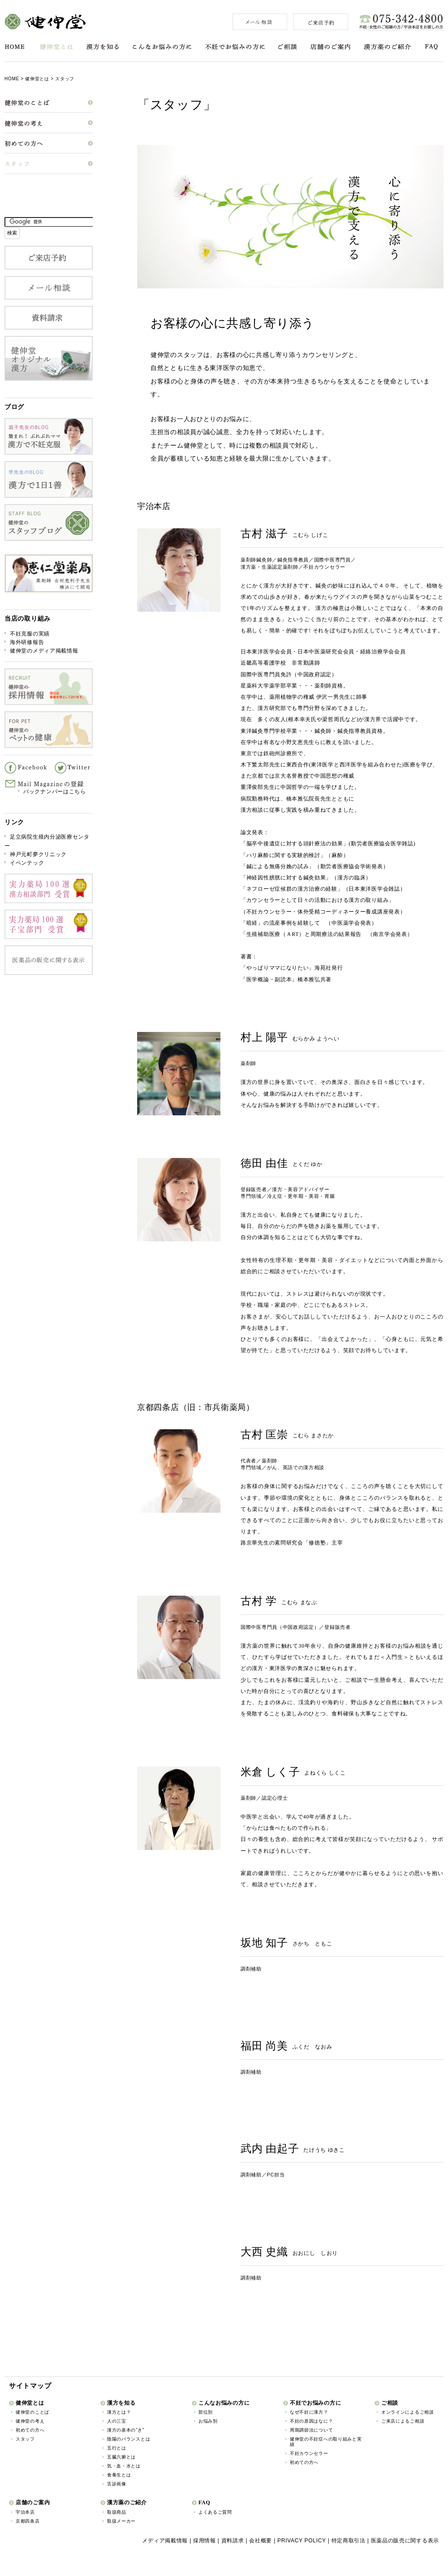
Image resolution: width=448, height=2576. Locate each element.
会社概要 (260, 2540)
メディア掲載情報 (165, 2540)
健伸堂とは (56, 47)
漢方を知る (102, 47)
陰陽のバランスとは (128, 2439)
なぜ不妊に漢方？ (309, 2412)
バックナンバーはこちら (54, 791)
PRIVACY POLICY (301, 2540)
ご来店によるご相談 (402, 2421)
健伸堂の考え (30, 2421)
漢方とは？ (119, 2412)
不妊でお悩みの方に (235, 47)
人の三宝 (116, 2421)
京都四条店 (28, 2521)
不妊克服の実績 (30, 634)
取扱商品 (116, 2512)
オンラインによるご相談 (407, 2412)
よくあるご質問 (215, 2512)
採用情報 (204, 2540)
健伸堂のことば (32, 2412)
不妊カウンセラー (309, 2453)
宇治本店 (25, 2512)
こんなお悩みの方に (162, 47)
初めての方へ (30, 2430)
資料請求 (232, 2540)
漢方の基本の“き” (125, 2430)
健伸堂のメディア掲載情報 (44, 651)
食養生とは (119, 2474)
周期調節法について (311, 2430)
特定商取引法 (349, 2540)
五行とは (116, 2447)
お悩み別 (208, 2421)
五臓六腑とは (121, 2456)
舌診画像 (116, 2483)
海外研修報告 (27, 642)
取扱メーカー (121, 2521)
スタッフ (25, 2439)
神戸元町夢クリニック (38, 854)
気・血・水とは (124, 2465)
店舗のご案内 (330, 47)
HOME (14, 47)
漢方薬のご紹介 (387, 47)
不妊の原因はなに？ (311, 2421)
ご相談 (287, 47)
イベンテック (27, 863)
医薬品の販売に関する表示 (405, 2540)
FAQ (432, 47)
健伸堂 (45, 21)
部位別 (205, 2412)
